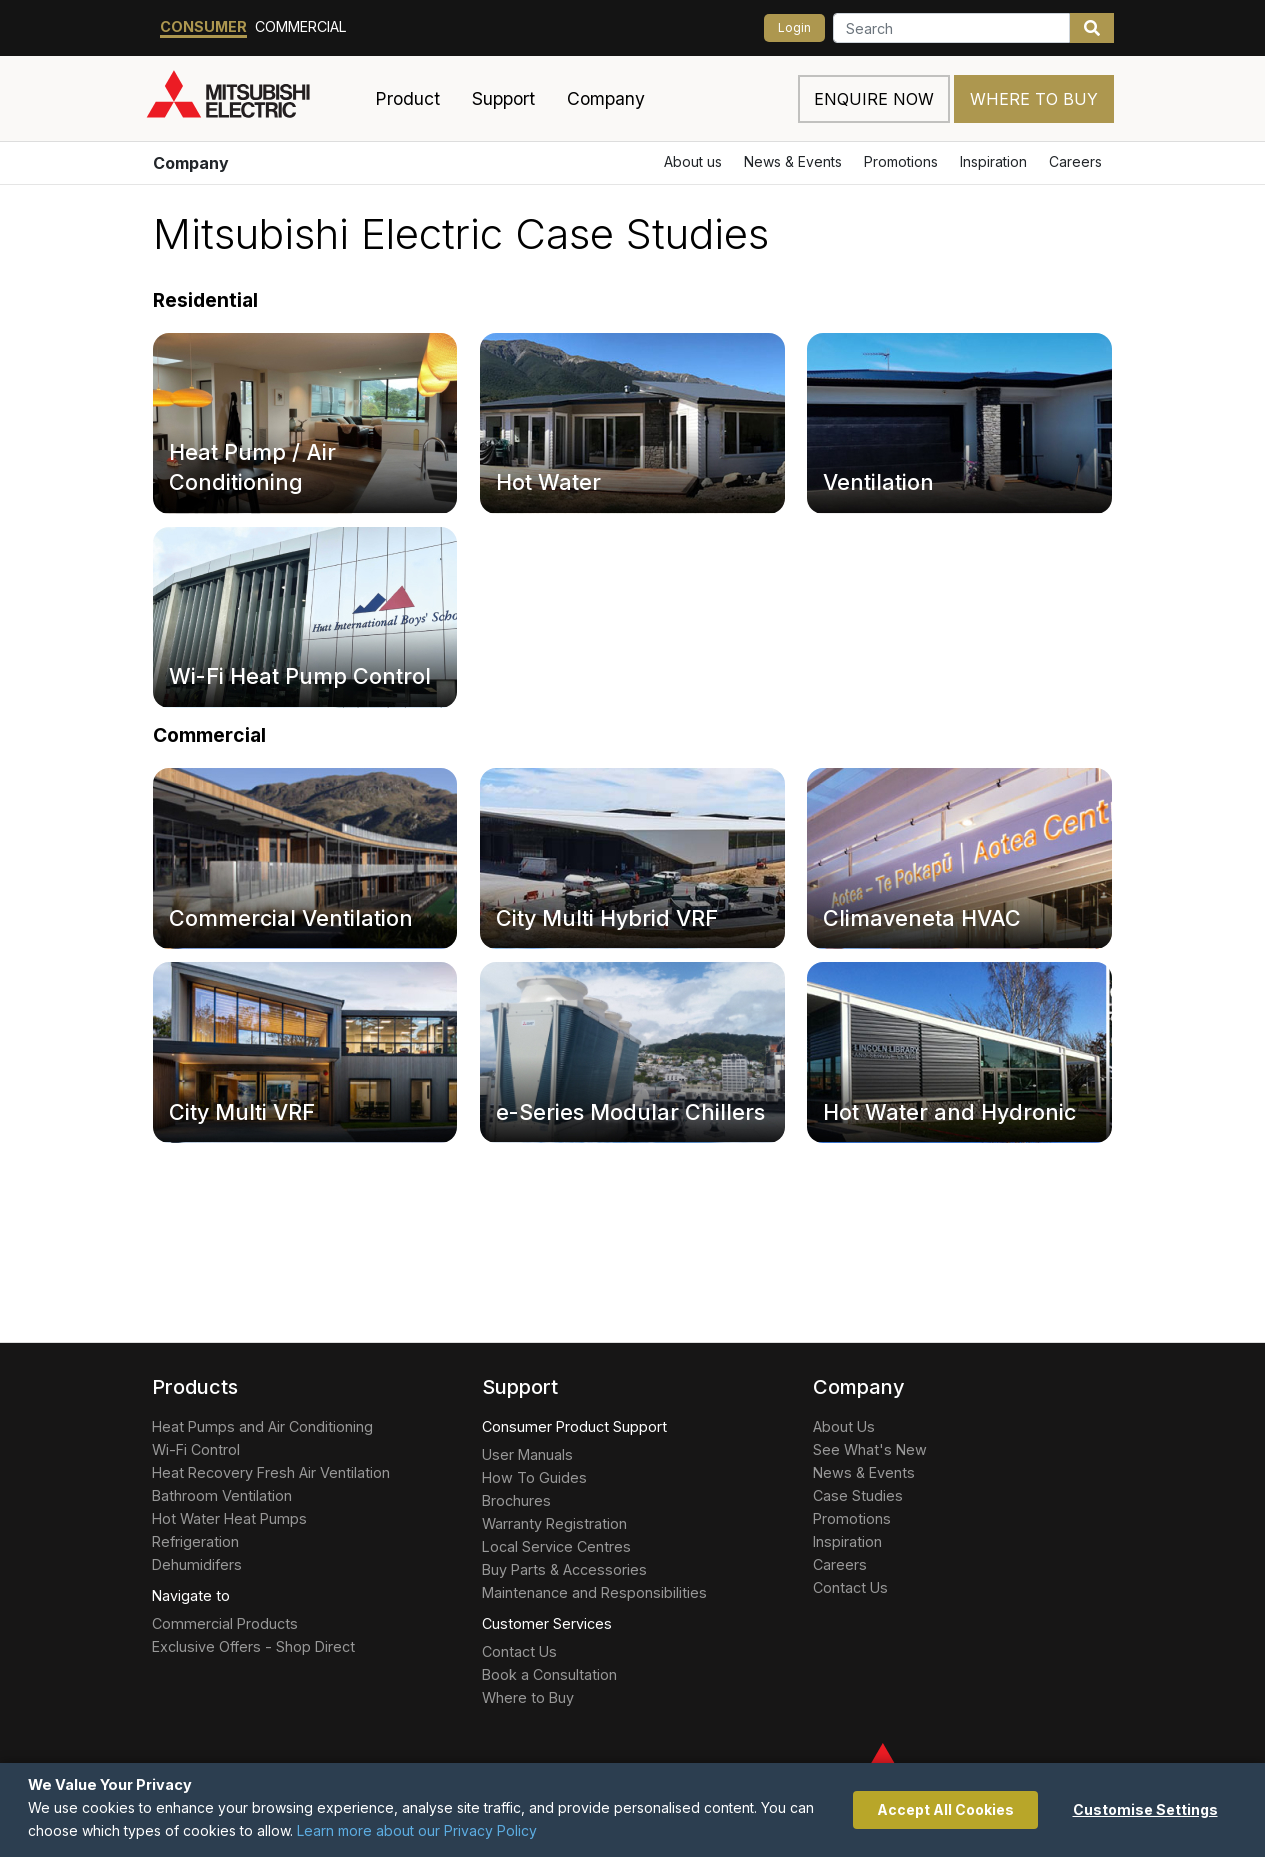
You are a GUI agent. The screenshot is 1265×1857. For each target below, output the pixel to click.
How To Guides (534, 1477)
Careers (1075, 161)
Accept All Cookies (945, 1809)
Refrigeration (195, 1541)
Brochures (516, 1500)
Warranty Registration (554, 1523)
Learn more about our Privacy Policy (417, 1830)
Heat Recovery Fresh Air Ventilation (271, 1472)
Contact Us (519, 1651)
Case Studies (858, 1495)
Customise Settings (1145, 1809)
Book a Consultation (549, 1674)
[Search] (951, 28)
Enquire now (874, 99)
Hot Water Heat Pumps (229, 1518)
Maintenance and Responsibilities (594, 1592)
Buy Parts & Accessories (564, 1569)
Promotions (901, 161)
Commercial (301, 26)
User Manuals (527, 1454)
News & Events (793, 161)
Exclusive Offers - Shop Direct (253, 1646)
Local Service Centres (556, 1546)
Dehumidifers (197, 1564)
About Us (844, 1426)
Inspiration (993, 161)
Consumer (203, 26)
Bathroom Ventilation (222, 1495)
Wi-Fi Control (196, 1449)
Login (794, 27)
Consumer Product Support (574, 1426)
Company (191, 163)
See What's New (870, 1449)
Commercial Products (225, 1623)
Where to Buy (1034, 99)
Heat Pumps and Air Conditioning (262, 1426)
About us (693, 161)
